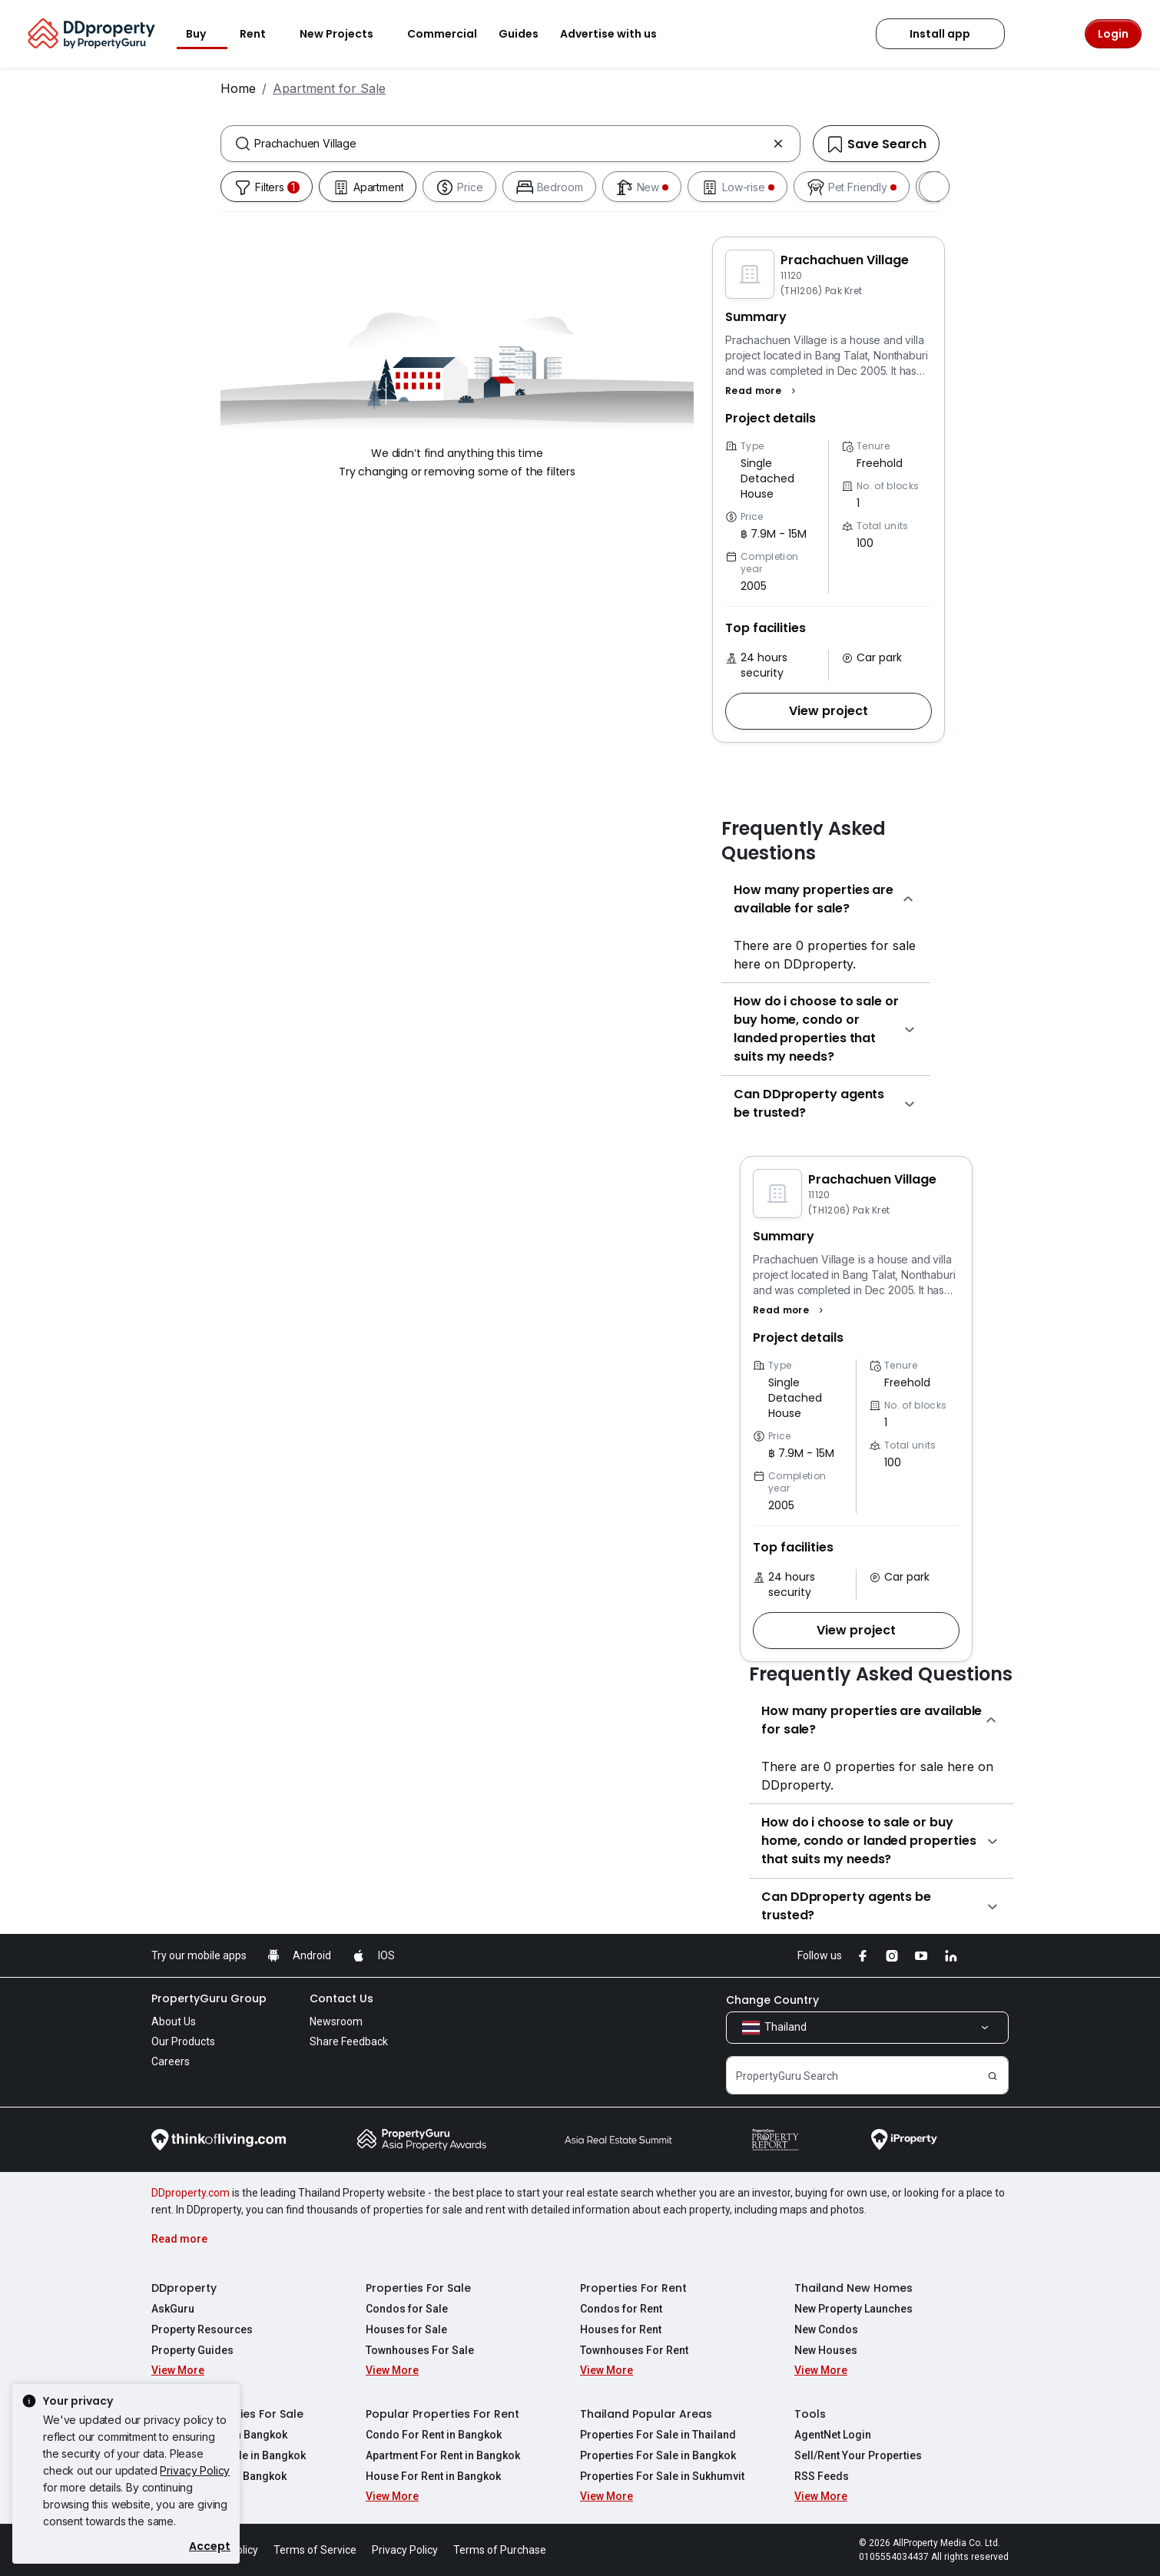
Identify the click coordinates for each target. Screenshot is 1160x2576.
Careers (170, 2061)
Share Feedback (349, 2041)
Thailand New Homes (853, 2288)
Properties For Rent (633, 2288)
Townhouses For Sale (420, 2350)
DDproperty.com (190, 2193)
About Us (173, 2021)
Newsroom (336, 2021)
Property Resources (202, 2329)
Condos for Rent (621, 2309)
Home (238, 88)
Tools (810, 2414)
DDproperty (184, 2288)
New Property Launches (853, 2309)
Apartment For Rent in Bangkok (443, 2455)
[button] (762, 391)
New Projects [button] (346, 34)
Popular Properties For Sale (227, 2414)
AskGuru (172, 2309)
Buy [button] (205, 34)
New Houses (825, 2350)
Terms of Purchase (499, 2550)
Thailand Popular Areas (646, 2414)
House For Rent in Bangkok (433, 2476)
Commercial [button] (442, 33)
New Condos (826, 2329)
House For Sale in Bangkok (219, 2476)
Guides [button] (519, 33)
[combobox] (510, 144)
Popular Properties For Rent (442, 2414)
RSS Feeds (821, 2476)
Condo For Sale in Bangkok (219, 2435)
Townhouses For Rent (634, 2350)
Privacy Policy (195, 2470)
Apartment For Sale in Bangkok (228, 2455)
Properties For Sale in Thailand (658, 2435)
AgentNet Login (832, 2435)
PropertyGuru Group (209, 1998)
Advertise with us (617, 34)
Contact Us (341, 1998)
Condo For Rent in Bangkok (434, 2435)
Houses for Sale (406, 2329)
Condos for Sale (407, 2309)
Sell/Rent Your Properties (858, 2455)
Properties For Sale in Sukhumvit (662, 2476)
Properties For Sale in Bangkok (658, 2455)
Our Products (183, 2041)
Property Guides (192, 2350)
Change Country (772, 2000)
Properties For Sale (418, 2288)
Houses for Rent (620, 2329)
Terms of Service (314, 2550)
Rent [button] (262, 34)
